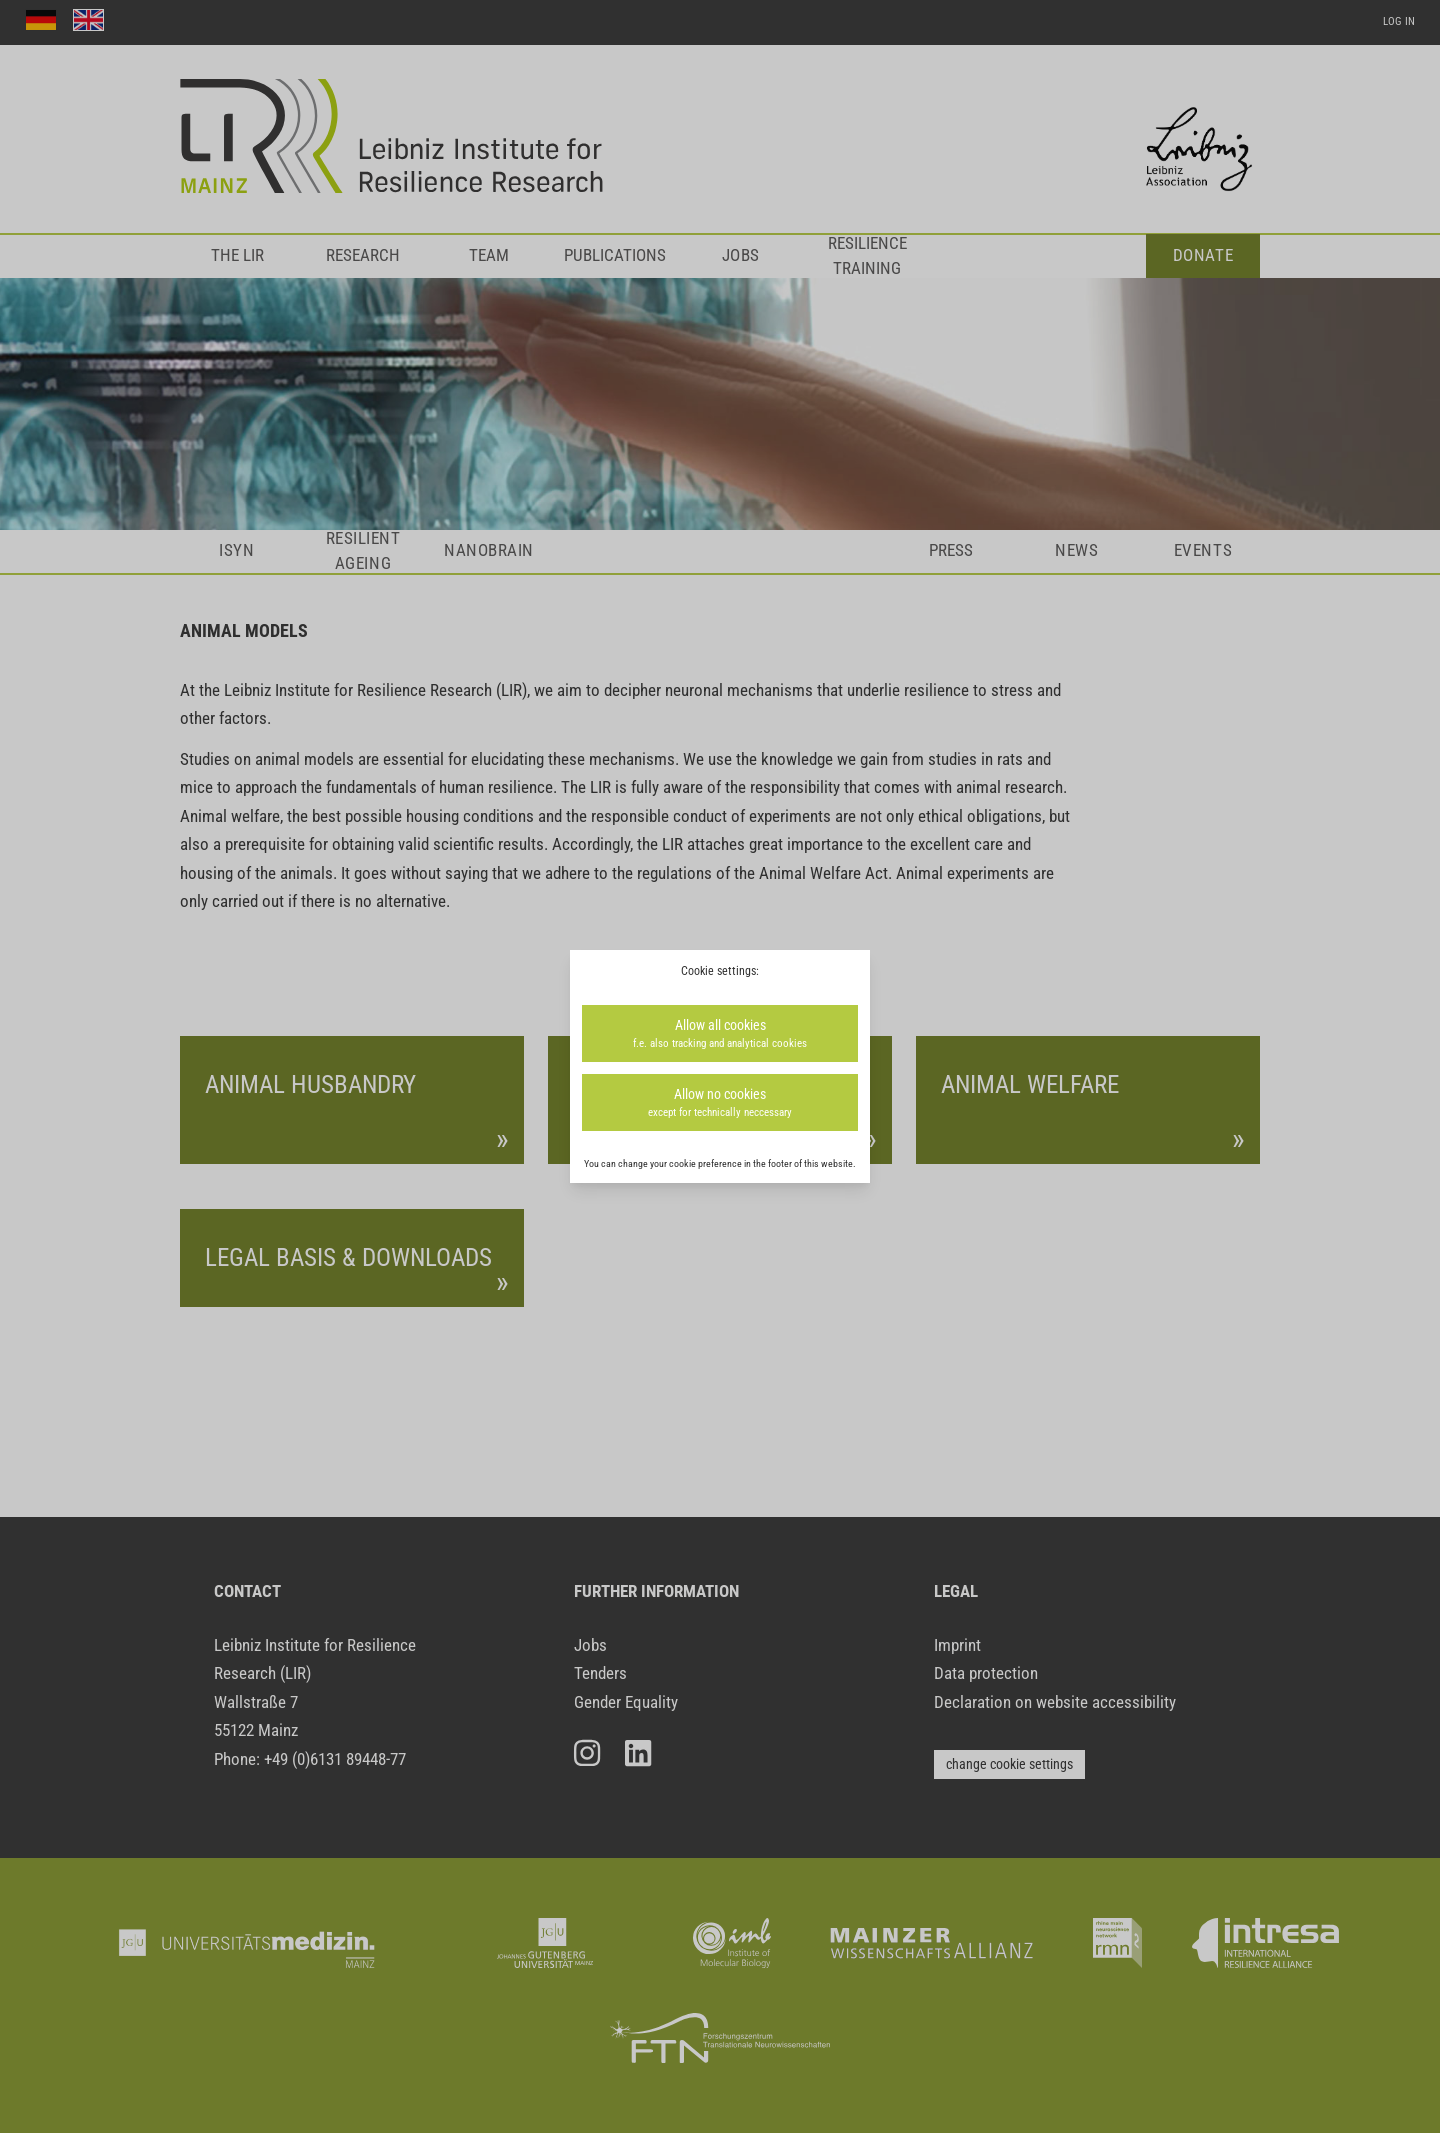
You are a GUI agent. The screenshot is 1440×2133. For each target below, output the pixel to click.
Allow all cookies (720, 1034)
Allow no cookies (720, 1103)
